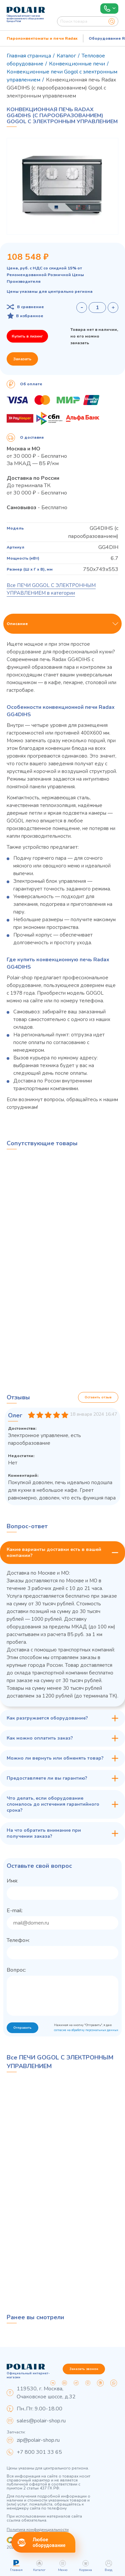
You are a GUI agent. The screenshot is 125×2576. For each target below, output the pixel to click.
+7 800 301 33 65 (39, 2452)
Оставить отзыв (98, 1397)
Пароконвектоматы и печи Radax (42, 38)
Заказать (22, 359)
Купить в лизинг (27, 336)
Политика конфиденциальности (38, 2529)
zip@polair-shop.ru (38, 2440)
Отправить (22, 2027)
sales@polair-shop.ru (41, 2420)
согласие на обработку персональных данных (86, 2030)
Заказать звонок (83, 2369)
